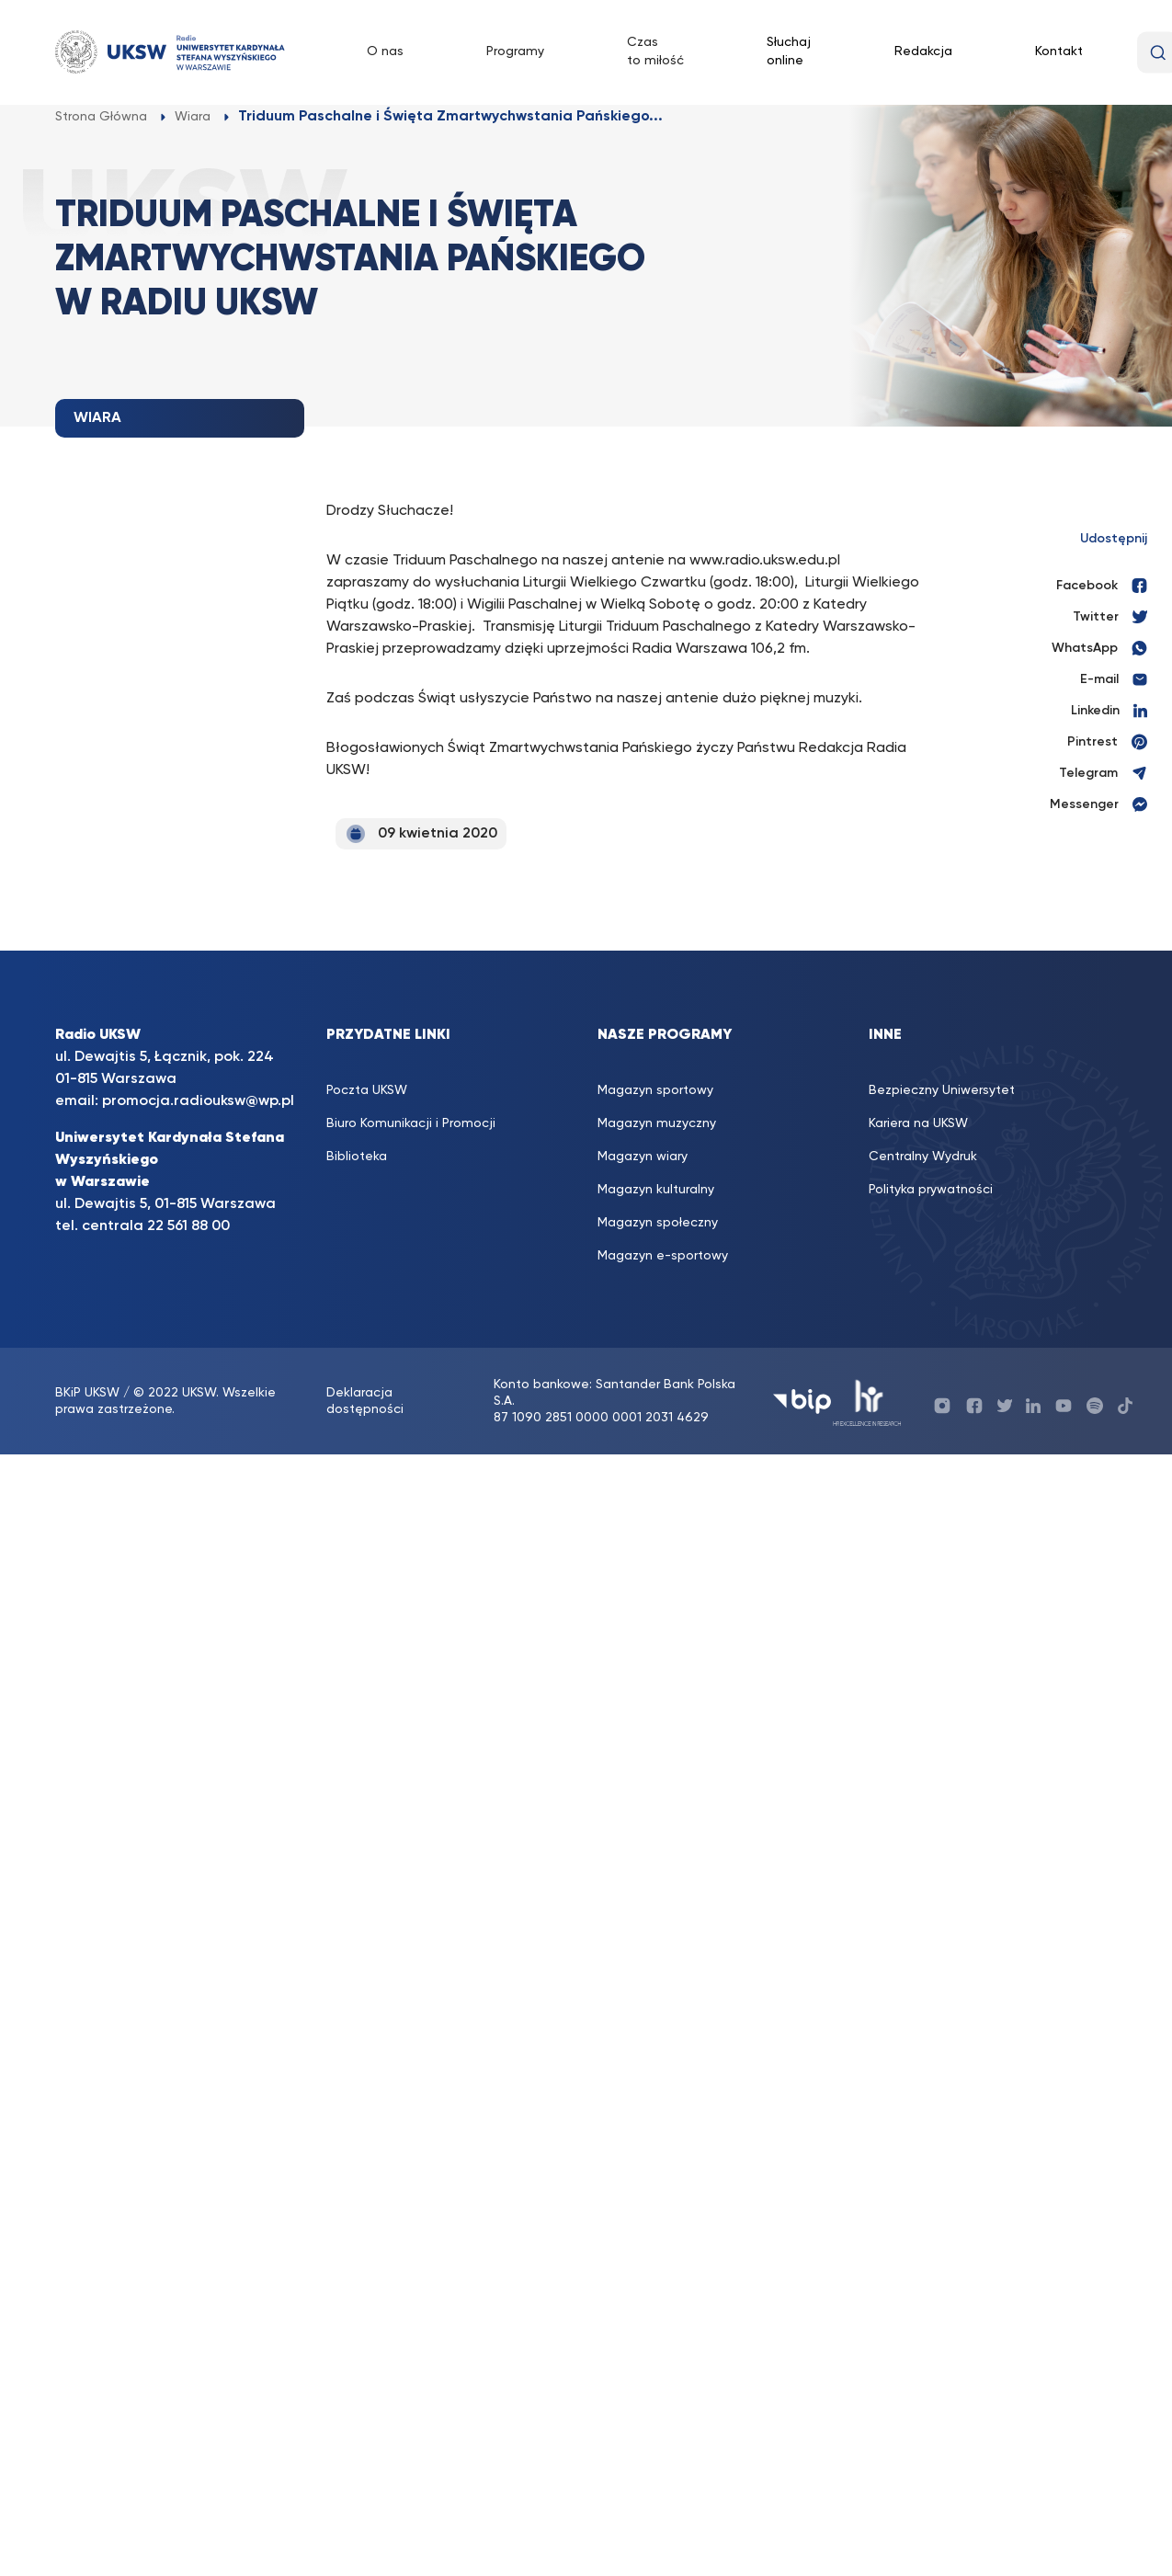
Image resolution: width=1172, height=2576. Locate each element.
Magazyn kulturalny (655, 1189)
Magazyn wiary (642, 1156)
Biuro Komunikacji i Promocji (410, 1123)
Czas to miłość (655, 51)
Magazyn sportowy (655, 1090)
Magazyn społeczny (657, 1222)
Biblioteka (356, 1156)
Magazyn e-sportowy (662, 1255)
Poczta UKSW (366, 1090)
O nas (385, 51)
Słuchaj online (789, 51)
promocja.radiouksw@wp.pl (198, 1101)
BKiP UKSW (89, 1392)
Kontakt (1059, 51)
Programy (515, 51)
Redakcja (923, 51)
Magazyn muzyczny (656, 1123)
